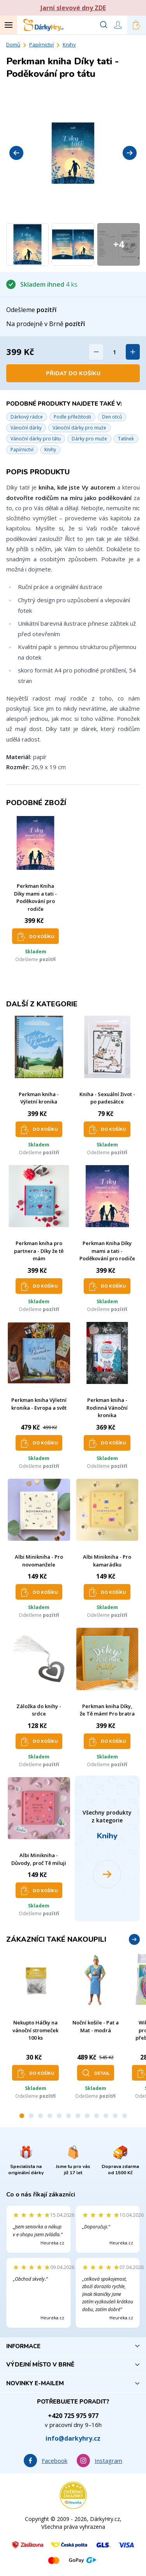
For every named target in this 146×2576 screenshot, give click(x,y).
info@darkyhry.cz (73, 2438)
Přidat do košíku (73, 373)
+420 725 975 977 (73, 2415)
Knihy (69, 44)
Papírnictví (41, 44)
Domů (13, 44)
